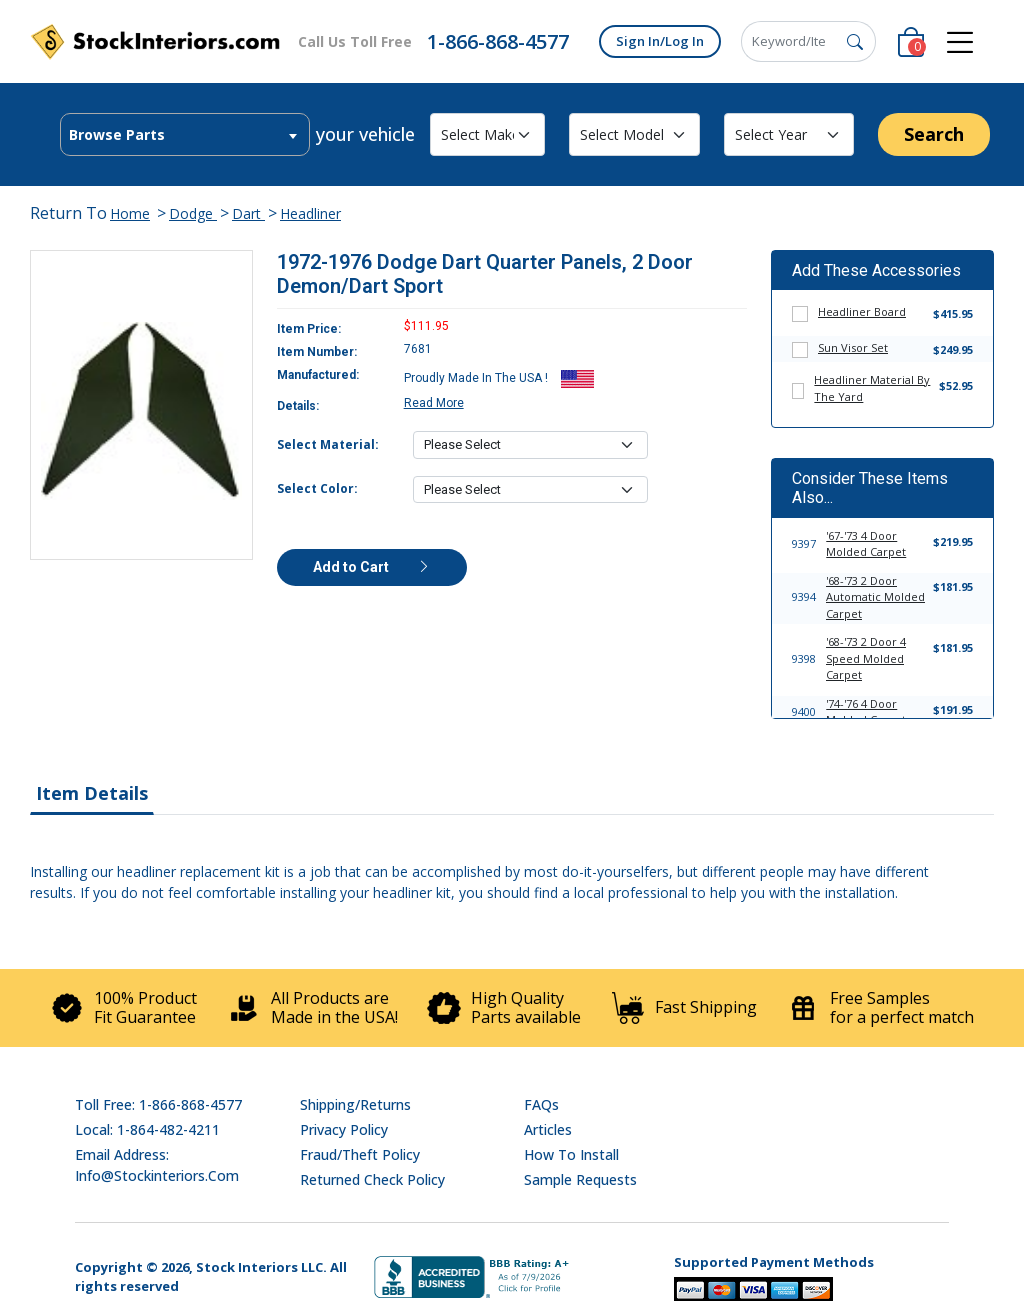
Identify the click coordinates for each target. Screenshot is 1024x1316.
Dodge (193, 213)
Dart (248, 213)
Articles (548, 1129)
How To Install (571, 1154)
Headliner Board (862, 311)
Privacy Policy (344, 1129)
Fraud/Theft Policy (360, 1154)
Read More (434, 403)
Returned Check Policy (372, 1179)
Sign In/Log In (660, 41)
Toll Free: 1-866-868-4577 (158, 1104)
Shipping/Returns (355, 1104)
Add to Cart (372, 567)
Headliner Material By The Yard (872, 388)
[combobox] (185, 134)
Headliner (310, 213)
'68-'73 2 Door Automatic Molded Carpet (875, 597)
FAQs (541, 1104)
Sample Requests (580, 1179)
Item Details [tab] (92, 793)
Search (934, 134)
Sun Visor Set (853, 347)
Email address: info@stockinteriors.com (157, 1165)
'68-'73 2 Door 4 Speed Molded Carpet (866, 658)
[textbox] (185, 135)
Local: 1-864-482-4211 (147, 1129)
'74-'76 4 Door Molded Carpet (866, 712)
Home (130, 213)
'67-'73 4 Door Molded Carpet (866, 544)
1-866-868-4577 (498, 41)
